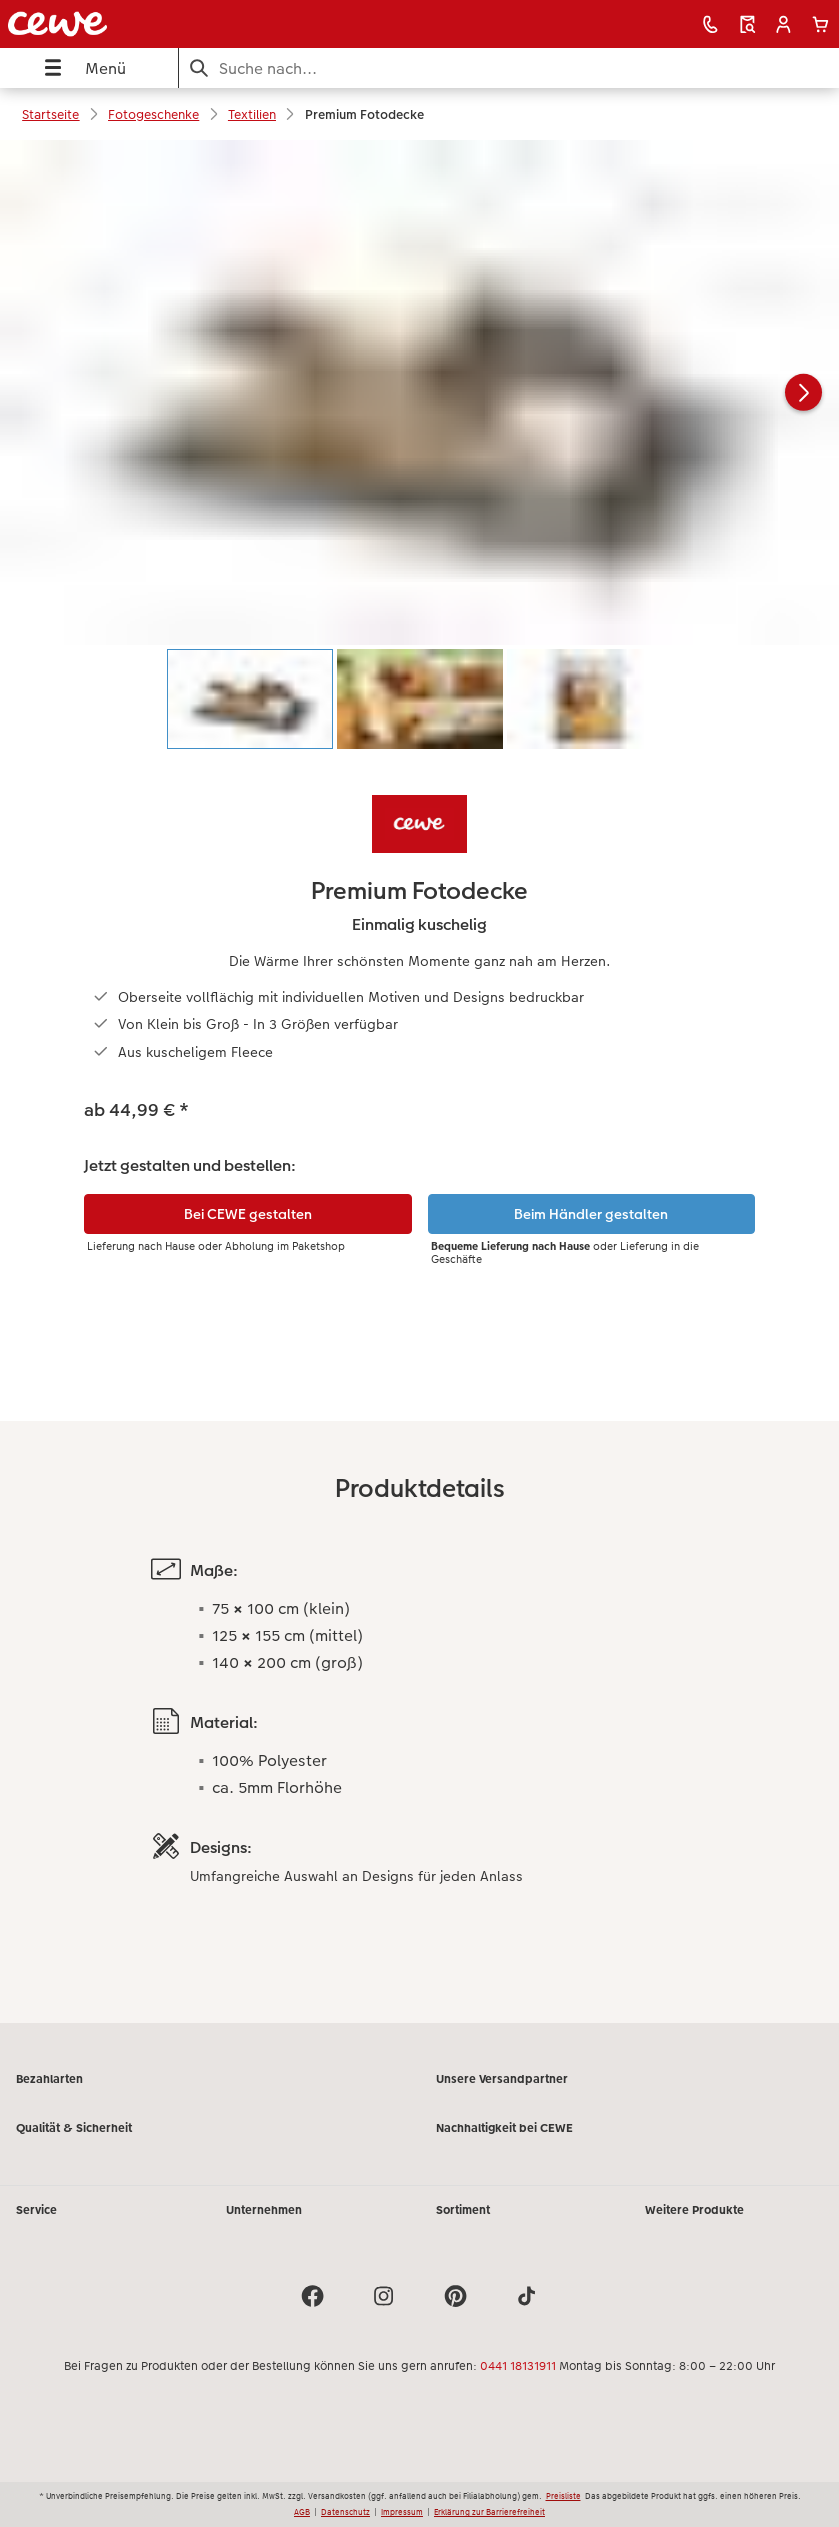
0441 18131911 (518, 2366)
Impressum (402, 2512)
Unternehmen (264, 2210)
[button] (783, 24)
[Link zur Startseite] (167, 24)
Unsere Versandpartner (502, 2079)
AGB (302, 2512)
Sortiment (463, 2210)
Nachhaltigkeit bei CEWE (504, 2128)
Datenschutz (345, 2512)
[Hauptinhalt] (419, 1081)
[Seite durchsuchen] (509, 68)
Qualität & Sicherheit (74, 2128)
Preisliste (563, 2496)
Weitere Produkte (694, 2210)
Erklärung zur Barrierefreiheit (489, 2512)
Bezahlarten (49, 2079)
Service (36, 2210)
